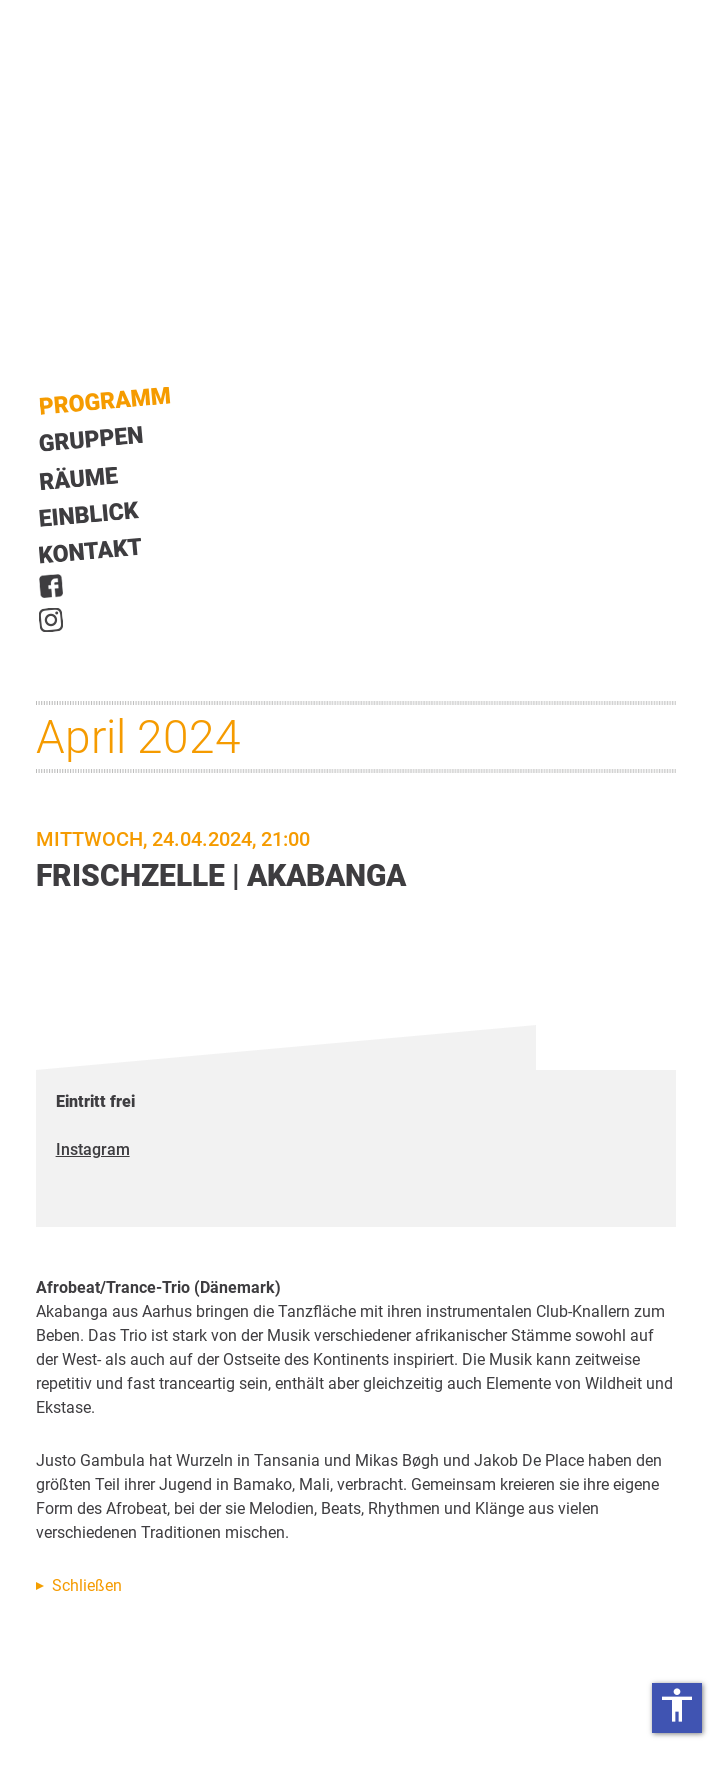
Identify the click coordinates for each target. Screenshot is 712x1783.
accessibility (677, 1705)
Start (105, 401)
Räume (79, 479)
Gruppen (91, 439)
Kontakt (91, 550)
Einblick (89, 514)
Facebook (51, 586)
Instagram (51, 620)
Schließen (87, 1585)
